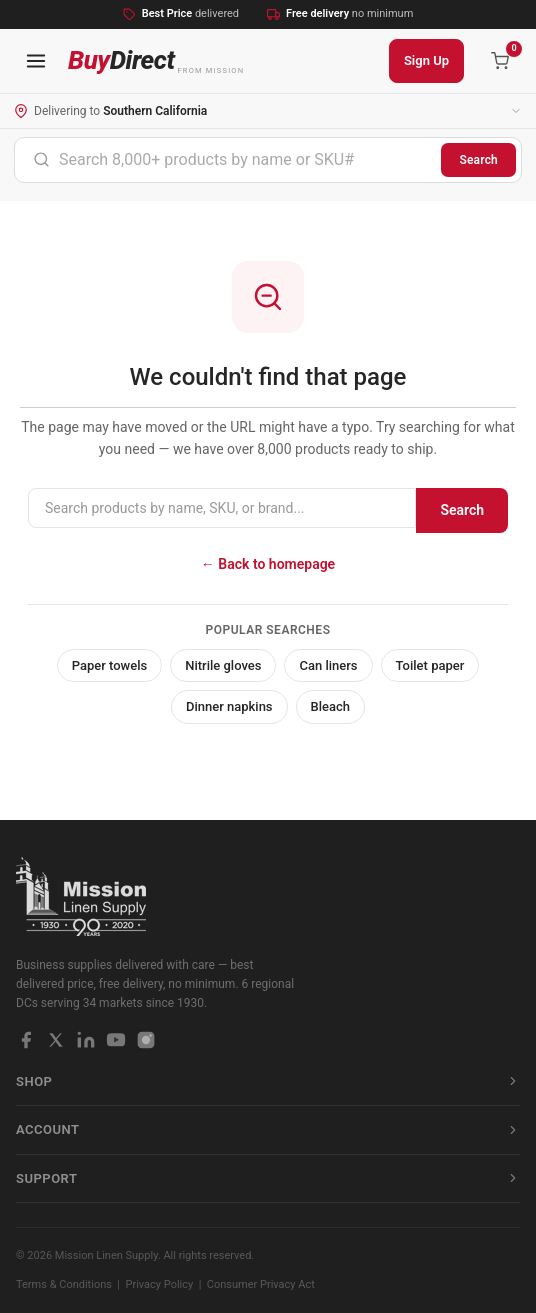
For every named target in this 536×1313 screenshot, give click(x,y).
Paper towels (110, 665)
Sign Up (426, 60)
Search (478, 160)
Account (268, 1129)
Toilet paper (430, 665)
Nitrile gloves (223, 665)
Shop (268, 1081)
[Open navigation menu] (36, 61)
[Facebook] (26, 1040)
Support (268, 1178)
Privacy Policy (160, 1284)
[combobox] (228, 160)
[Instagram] (146, 1040)
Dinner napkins (229, 706)
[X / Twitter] (56, 1040)
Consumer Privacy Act (261, 1284)
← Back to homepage (268, 564)
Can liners (328, 665)
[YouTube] (116, 1040)
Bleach (331, 706)
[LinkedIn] (86, 1040)
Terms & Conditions (64, 1284)
